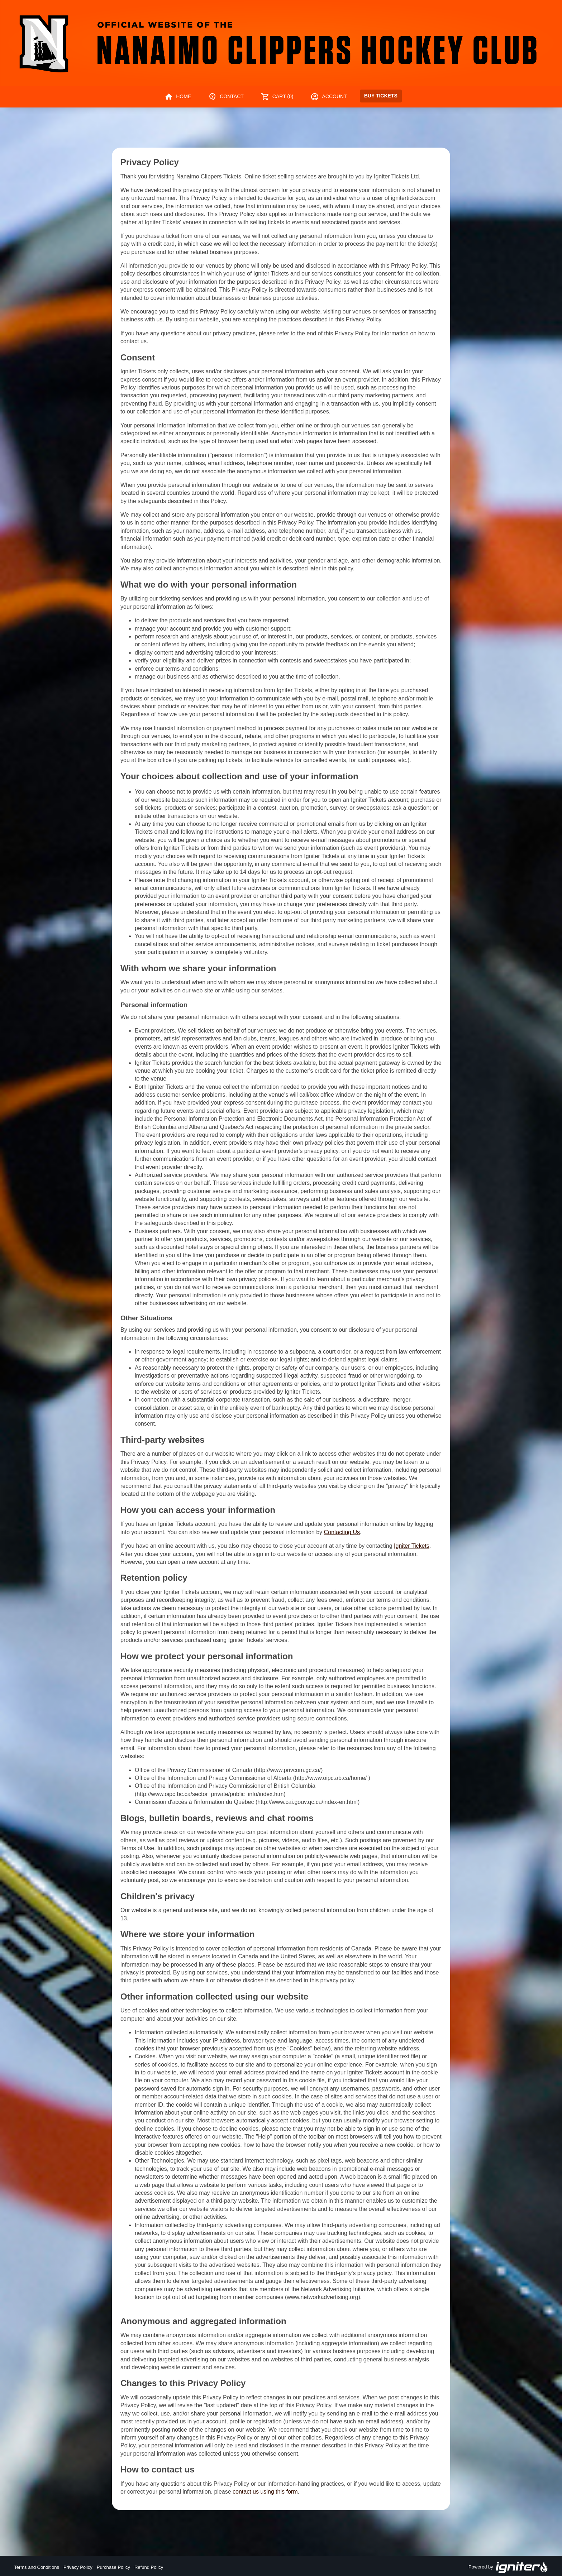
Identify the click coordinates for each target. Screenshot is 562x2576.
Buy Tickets (380, 96)
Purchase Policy (113, 2567)
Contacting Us (342, 1532)
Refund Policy (148, 2567)
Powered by (508, 2567)
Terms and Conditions (36, 2567)
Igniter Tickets (411, 1546)
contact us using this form (265, 2492)
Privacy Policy (77, 2567)
